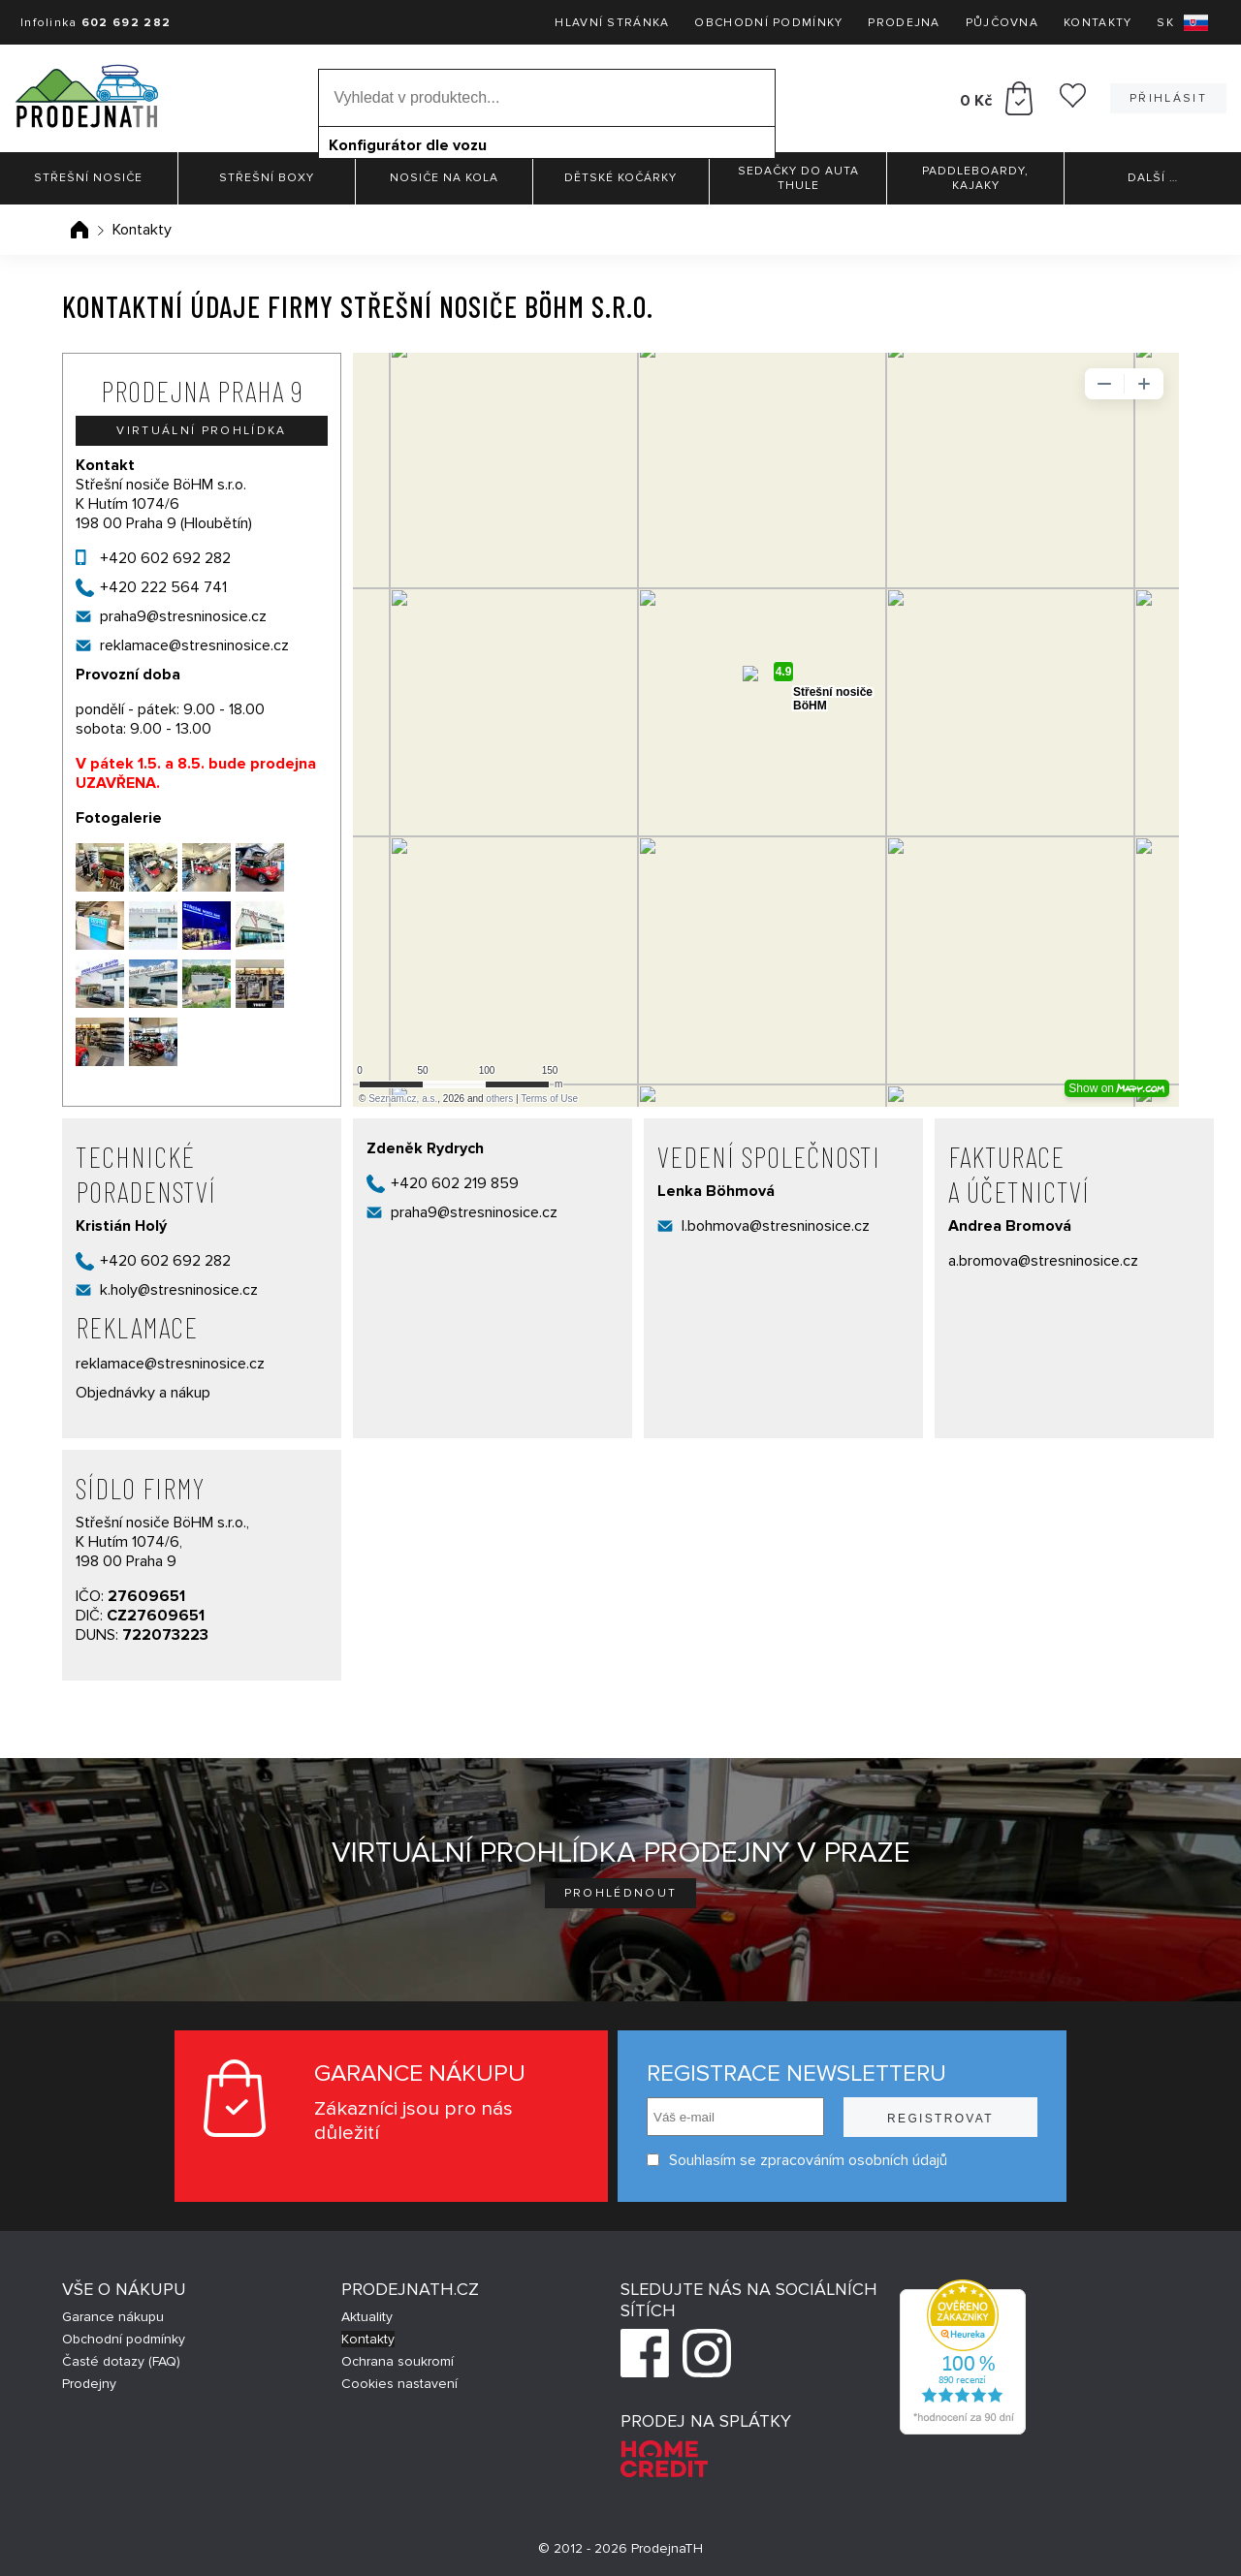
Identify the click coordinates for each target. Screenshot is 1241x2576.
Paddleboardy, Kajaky (975, 178)
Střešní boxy (266, 178)
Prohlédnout (621, 1893)
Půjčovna (1002, 23)
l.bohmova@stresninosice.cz (776, 1226)
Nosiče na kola (444, 178)
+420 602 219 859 (455, 1183)
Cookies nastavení (399, 2383)
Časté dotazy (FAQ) (121, 2361)
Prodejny (89, 2383)
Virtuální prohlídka (201, 431)
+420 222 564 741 (163, 587)
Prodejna (903, 23)
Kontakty (1097, 23)
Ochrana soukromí (397, 2361)
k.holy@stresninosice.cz (179, 1290)
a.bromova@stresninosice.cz (1043, 1261)
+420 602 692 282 (165, 558)
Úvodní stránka (79, 229)
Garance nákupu (113, 2317)
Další (1153, 178)
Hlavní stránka (612, 23)
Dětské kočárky (620, 178)
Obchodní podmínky (768, 23)
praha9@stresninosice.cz (183, 616)
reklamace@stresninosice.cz (194, 645)
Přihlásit (1168, 98)
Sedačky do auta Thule (798, 178)
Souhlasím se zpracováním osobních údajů (797, 2160)
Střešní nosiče (88, 178)
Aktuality (367, 2317)
